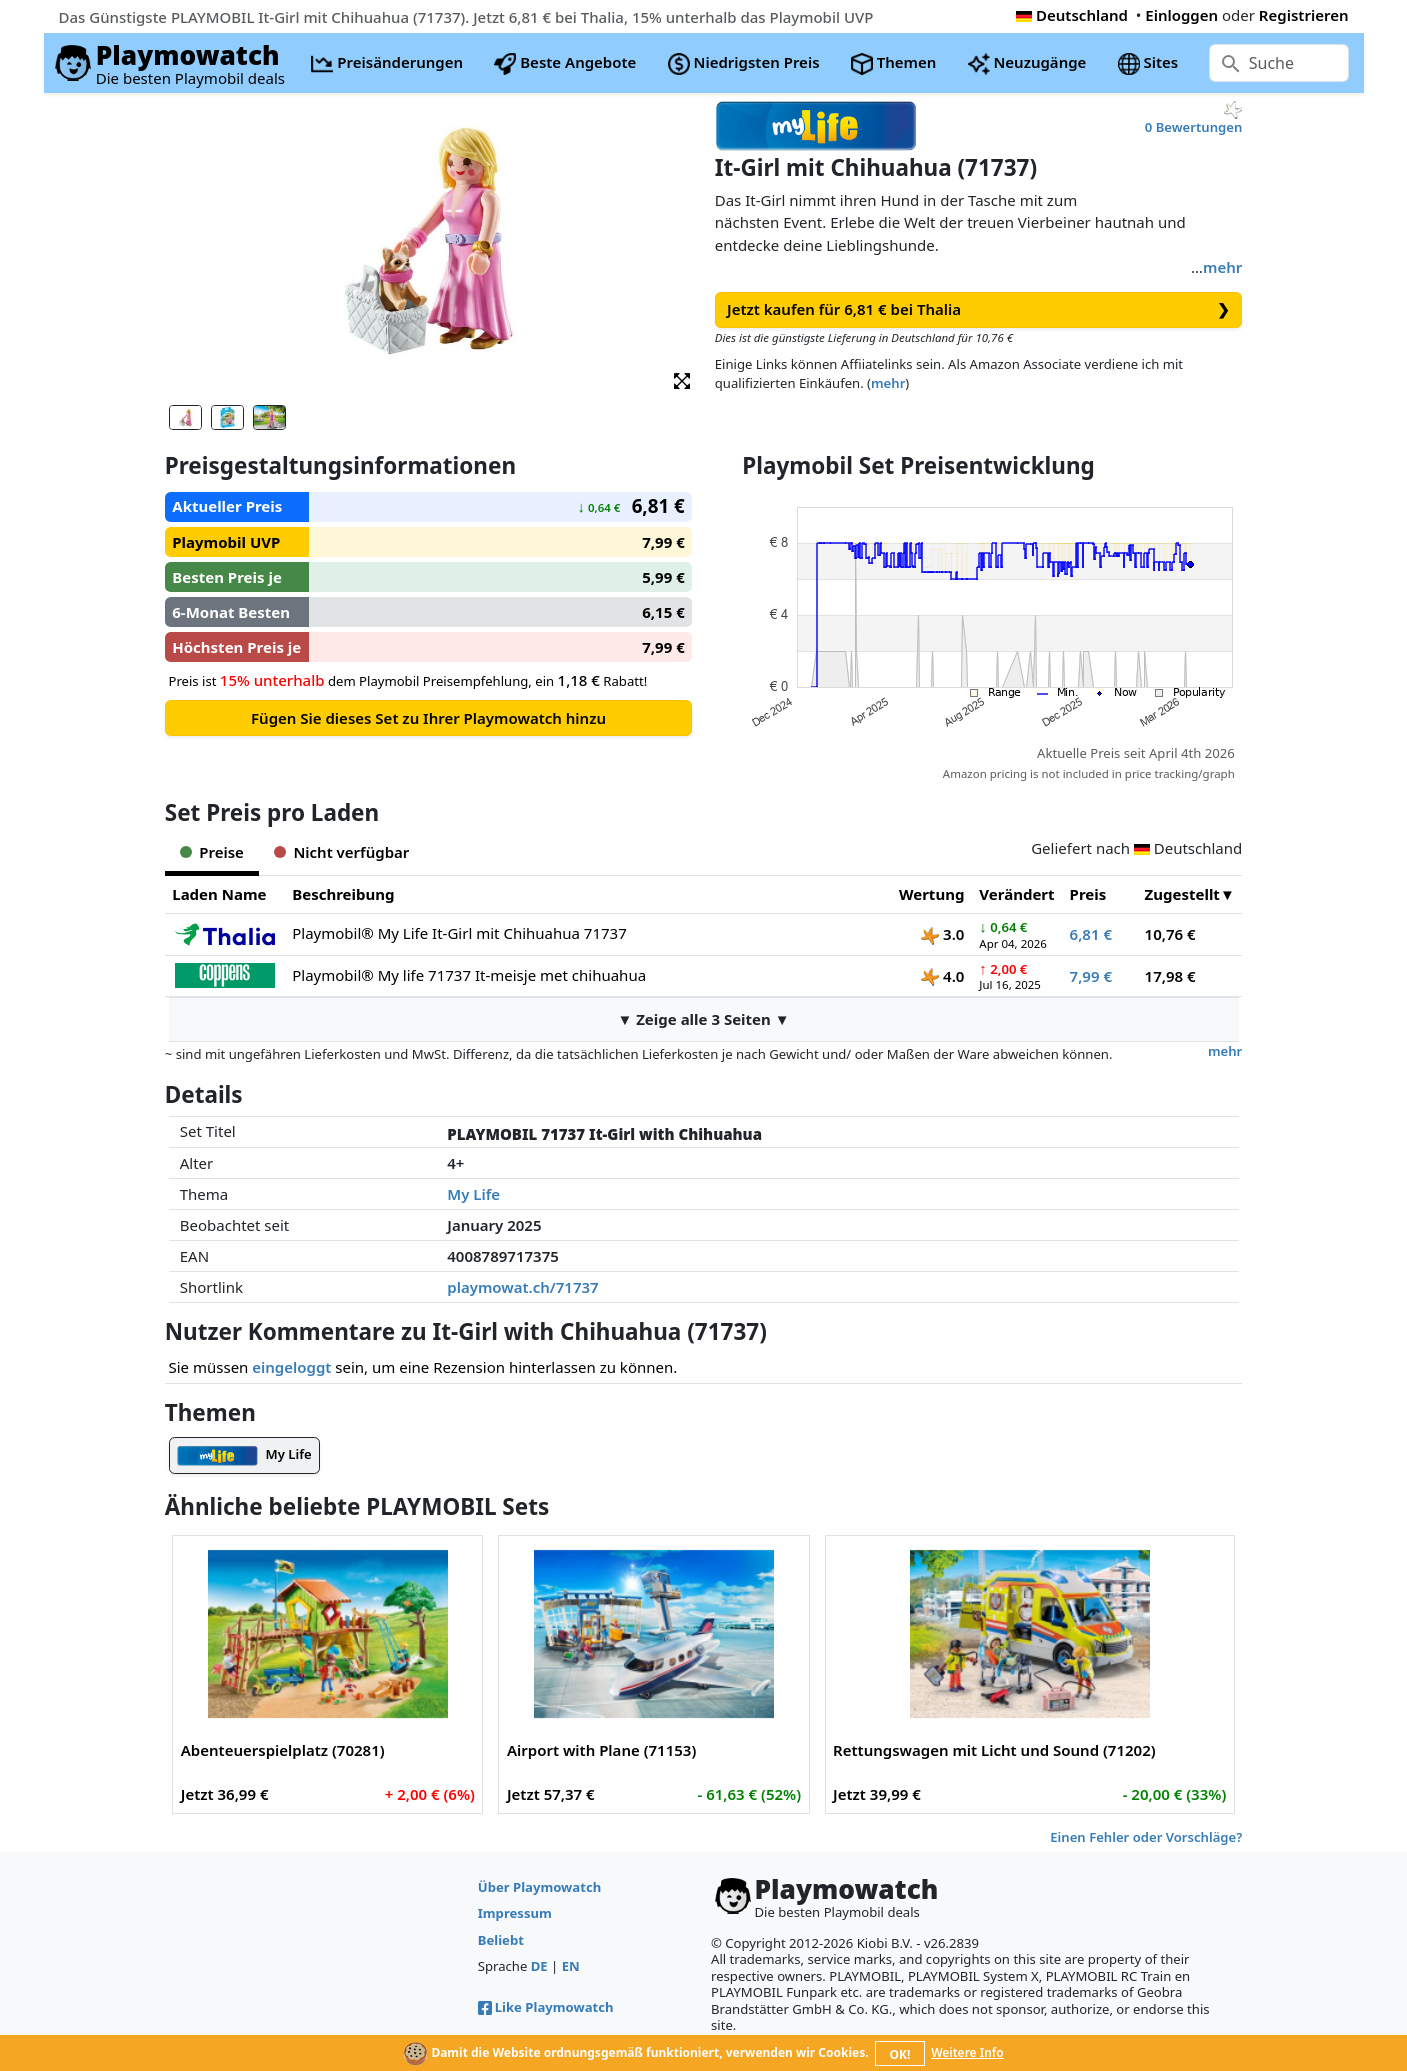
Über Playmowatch (539, 1887)
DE (539, 1966)
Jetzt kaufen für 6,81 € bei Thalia (978, 309)
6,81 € (1091, 934)
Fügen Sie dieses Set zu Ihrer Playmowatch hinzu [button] (428, 718)
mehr (1222, 267)
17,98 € (1170, 976)
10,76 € (1170, 934)
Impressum (515, 1913)
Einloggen (1181, 15)
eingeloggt (291, 1367)
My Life (473, 1194)
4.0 (942, 976)
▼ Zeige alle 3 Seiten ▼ (703, 1019)
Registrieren (1304, 15)
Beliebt (501, 1940)
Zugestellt (1182, 894)
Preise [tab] (212, 852)
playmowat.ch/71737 (522, 1287)
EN (571, 1966)
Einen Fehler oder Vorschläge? (1146, 1837)
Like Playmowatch (546, 2007)
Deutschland (1072, 15)
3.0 (942, 934)
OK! (899, 2054)
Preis (1088, 894)
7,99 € (1091, 976)
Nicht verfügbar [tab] (341, 852)
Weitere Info (967, 2052)
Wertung (931, 894)
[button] (682, 379)
